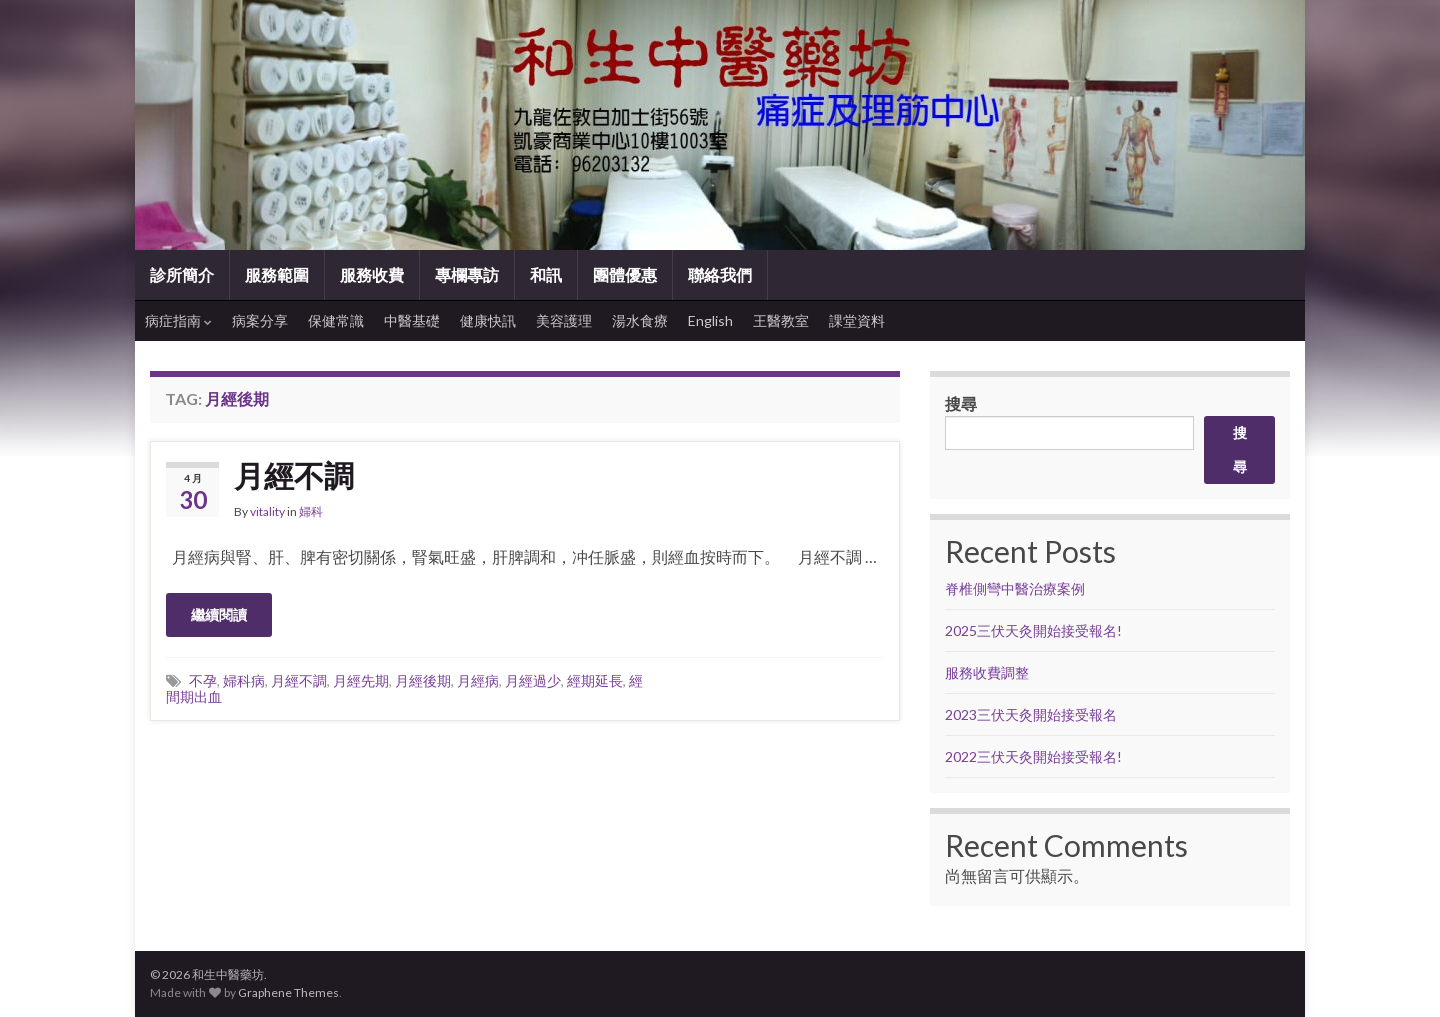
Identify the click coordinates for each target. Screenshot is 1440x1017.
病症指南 (178, 320)
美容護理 (564, 320)
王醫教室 (781, 320)
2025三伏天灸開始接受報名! (1033, 630)
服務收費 (372, 274)
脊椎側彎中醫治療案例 (1016, 588)
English (710, 320)
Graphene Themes (288, 992)
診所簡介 (182, 274)
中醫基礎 (412, 320)
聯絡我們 (720, 274)
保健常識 (336, 320)
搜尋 (961, 403)
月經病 (478, 680)
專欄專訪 (467, 274)
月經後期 (423, 680)
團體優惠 (625, 274)
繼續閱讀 (219, 614)
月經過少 (533, 680)
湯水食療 (640, 320)
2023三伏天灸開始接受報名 (1031, 714)
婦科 (311, 511)
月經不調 (294, 475)
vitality (267, 511)
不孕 (203, 680)
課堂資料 (857, 320)
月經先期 (361, 680)
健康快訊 (488, 320)
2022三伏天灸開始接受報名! (1033, 756)
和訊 (546, 274)
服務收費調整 (987, 672)
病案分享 (260, 320)
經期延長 (595, 680)
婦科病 (244, 680)
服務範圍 (277, 274)
